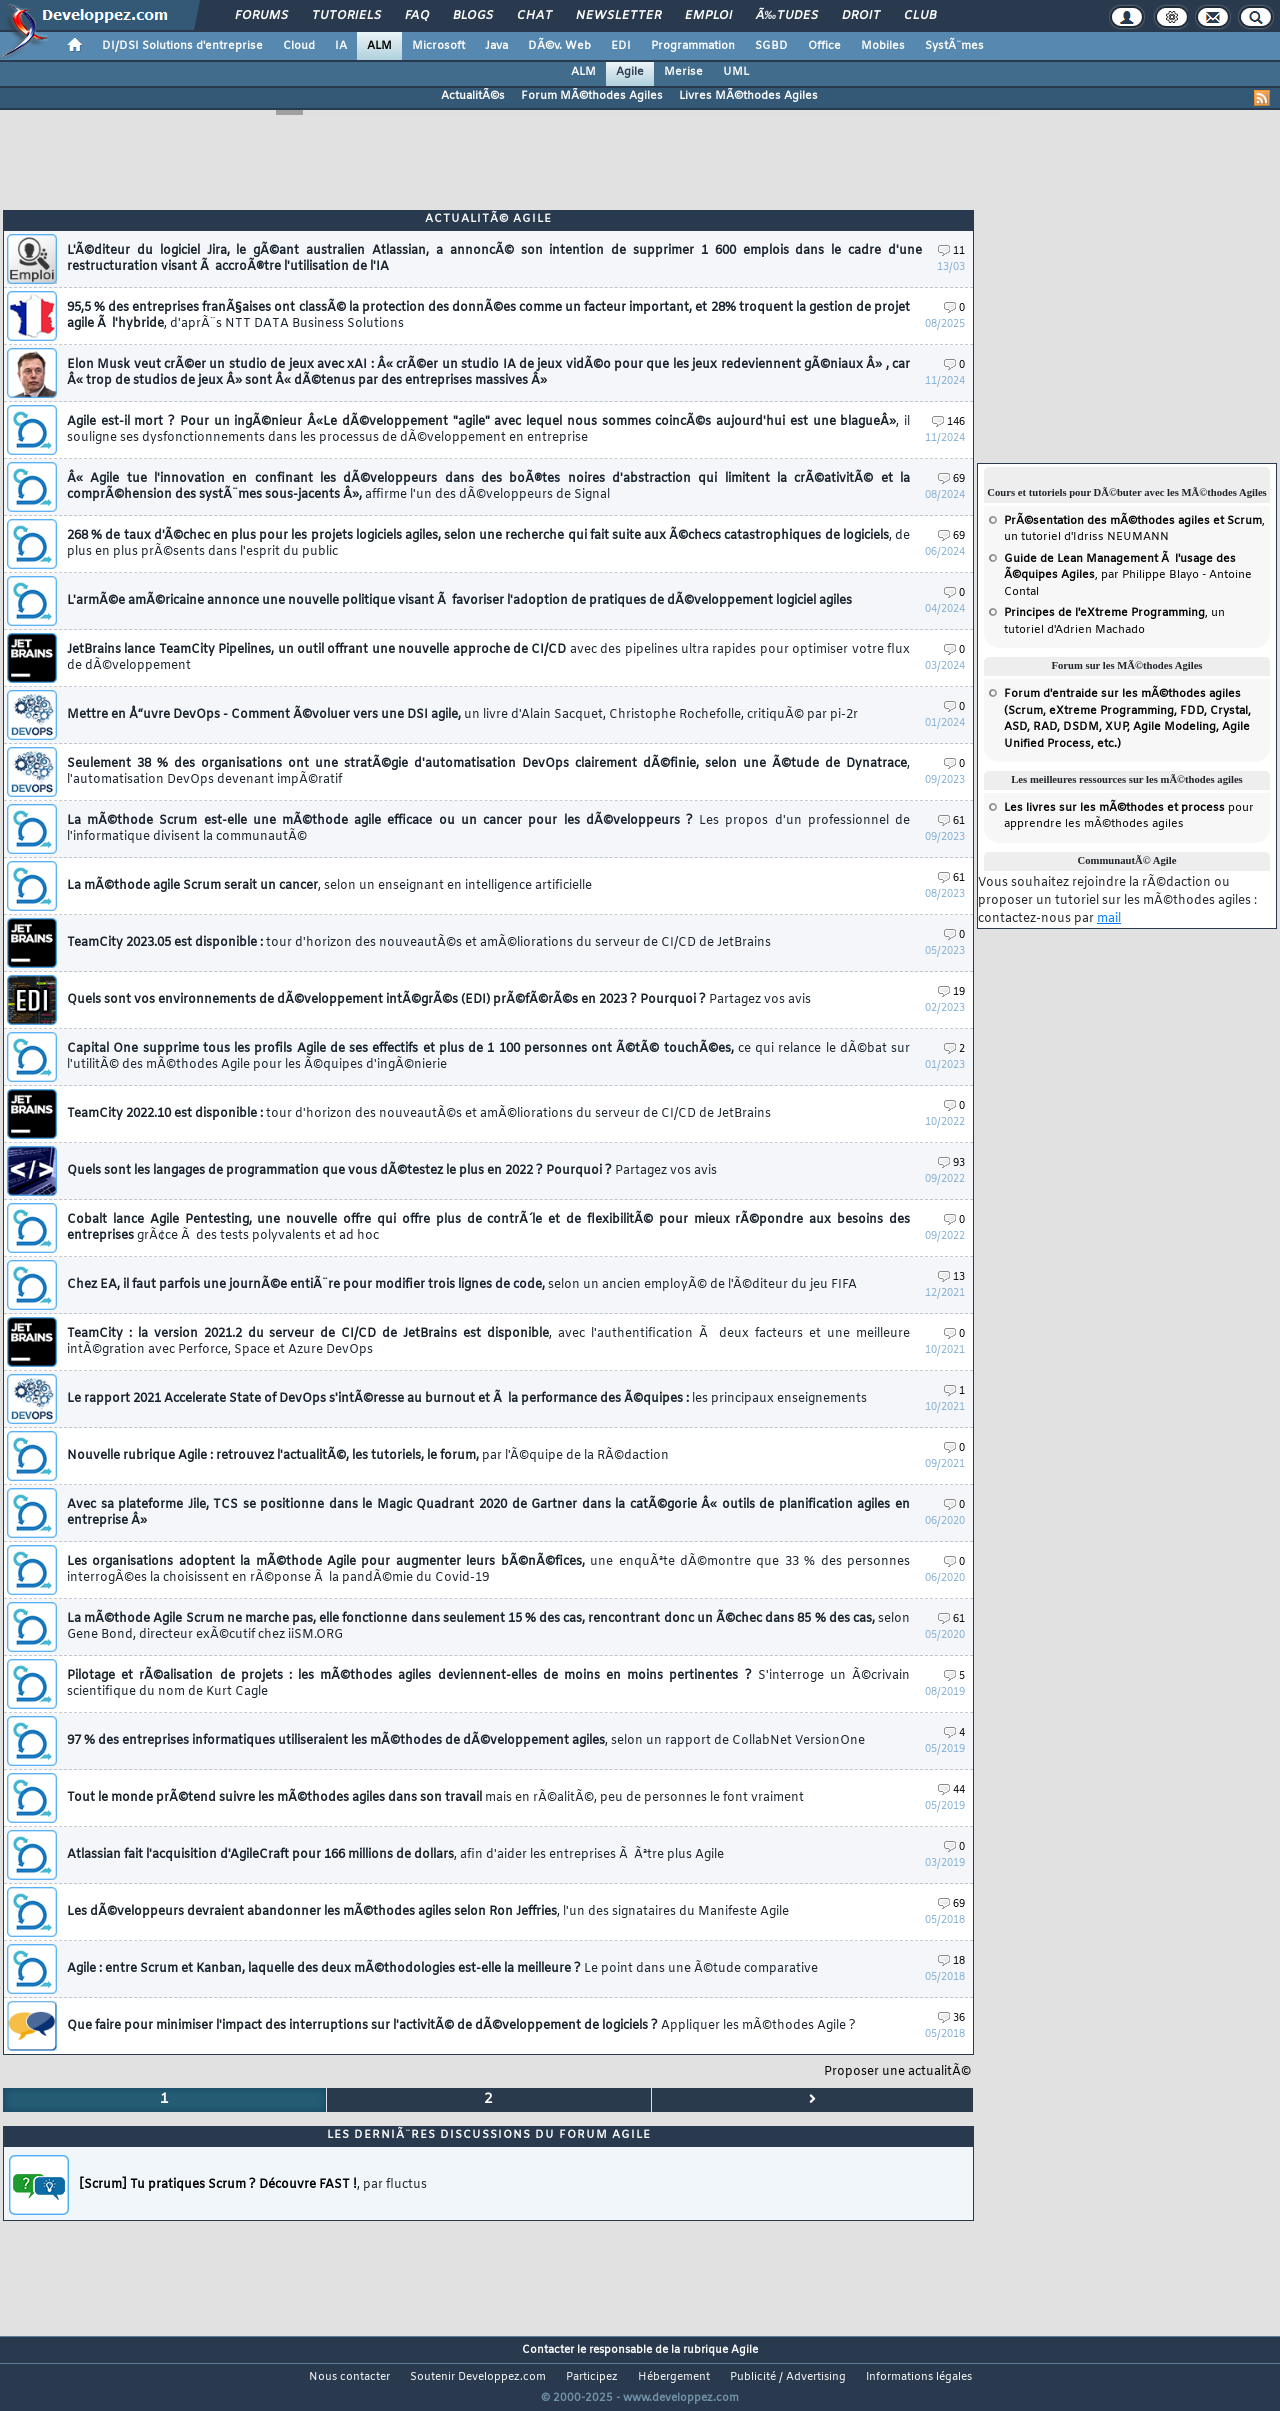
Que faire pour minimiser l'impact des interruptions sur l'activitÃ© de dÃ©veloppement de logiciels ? (461, 2026)
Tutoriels (346, 16)
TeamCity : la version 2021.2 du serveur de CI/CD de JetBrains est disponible (488, 1342)
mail (1109, 919)
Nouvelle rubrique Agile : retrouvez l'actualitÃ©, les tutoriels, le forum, (368, 1456)
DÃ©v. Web (559, 46)
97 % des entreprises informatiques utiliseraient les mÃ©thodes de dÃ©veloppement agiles (466, 1741)
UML (736, 72)
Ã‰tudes (787, 16)
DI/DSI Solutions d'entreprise (182, 46)
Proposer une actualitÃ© (897, 2072)
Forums (261, 16)
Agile (630, 72)
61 (951, 821)
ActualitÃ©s (473, 96)
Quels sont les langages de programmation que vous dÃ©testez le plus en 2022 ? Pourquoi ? (392, 1171)
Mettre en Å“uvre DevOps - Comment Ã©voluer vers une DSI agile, (462, 715)
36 (951, 2018)
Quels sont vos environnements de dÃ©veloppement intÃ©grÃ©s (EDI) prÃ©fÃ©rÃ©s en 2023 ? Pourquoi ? (439, 1000)
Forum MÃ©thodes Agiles (592, 96)
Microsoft (438, 46)
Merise (683, 72)
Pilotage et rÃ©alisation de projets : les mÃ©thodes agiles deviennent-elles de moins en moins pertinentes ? (488, 1684)
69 (951, 479)
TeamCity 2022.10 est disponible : (419, 1114)
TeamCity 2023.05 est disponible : (419, 943)
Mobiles (883, 46)
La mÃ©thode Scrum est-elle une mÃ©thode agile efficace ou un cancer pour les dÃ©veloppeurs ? (488, 829)
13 (951, 1277)
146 (948, 422)
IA (341, 46)
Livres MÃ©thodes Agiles (748, 96)
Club (920, 16)
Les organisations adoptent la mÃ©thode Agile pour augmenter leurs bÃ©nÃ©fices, (488, 1570)
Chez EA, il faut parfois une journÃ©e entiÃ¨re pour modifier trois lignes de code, (462, 1285)
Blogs (473, 16)
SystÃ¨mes (954, 46)
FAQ (417, 16)
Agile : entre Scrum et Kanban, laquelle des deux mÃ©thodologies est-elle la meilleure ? (442, 1969)
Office (824, 46)
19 (951, 992)
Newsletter (618, 16)
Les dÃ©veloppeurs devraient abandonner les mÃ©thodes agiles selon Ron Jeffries (428, 1912)
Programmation (693, 46)
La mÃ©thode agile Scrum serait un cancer (329, 886)
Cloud (299, 46)
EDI (621, 46)
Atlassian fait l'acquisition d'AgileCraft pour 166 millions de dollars (395, 1855)
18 (951, 1961)
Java (496, 46)
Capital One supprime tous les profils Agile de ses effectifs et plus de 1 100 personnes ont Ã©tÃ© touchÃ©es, (488, 1057)
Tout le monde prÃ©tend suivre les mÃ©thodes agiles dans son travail (435, 1798)
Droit (861, 16)
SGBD (771, 46)
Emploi (708, 16)
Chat (534, 16)
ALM (379, 46)
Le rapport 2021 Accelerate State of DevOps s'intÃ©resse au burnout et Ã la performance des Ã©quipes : (467, 1399)
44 (951, 1790)
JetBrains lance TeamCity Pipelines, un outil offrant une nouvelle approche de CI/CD (488, 658)
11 (951, 251)
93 (951, 1163)
